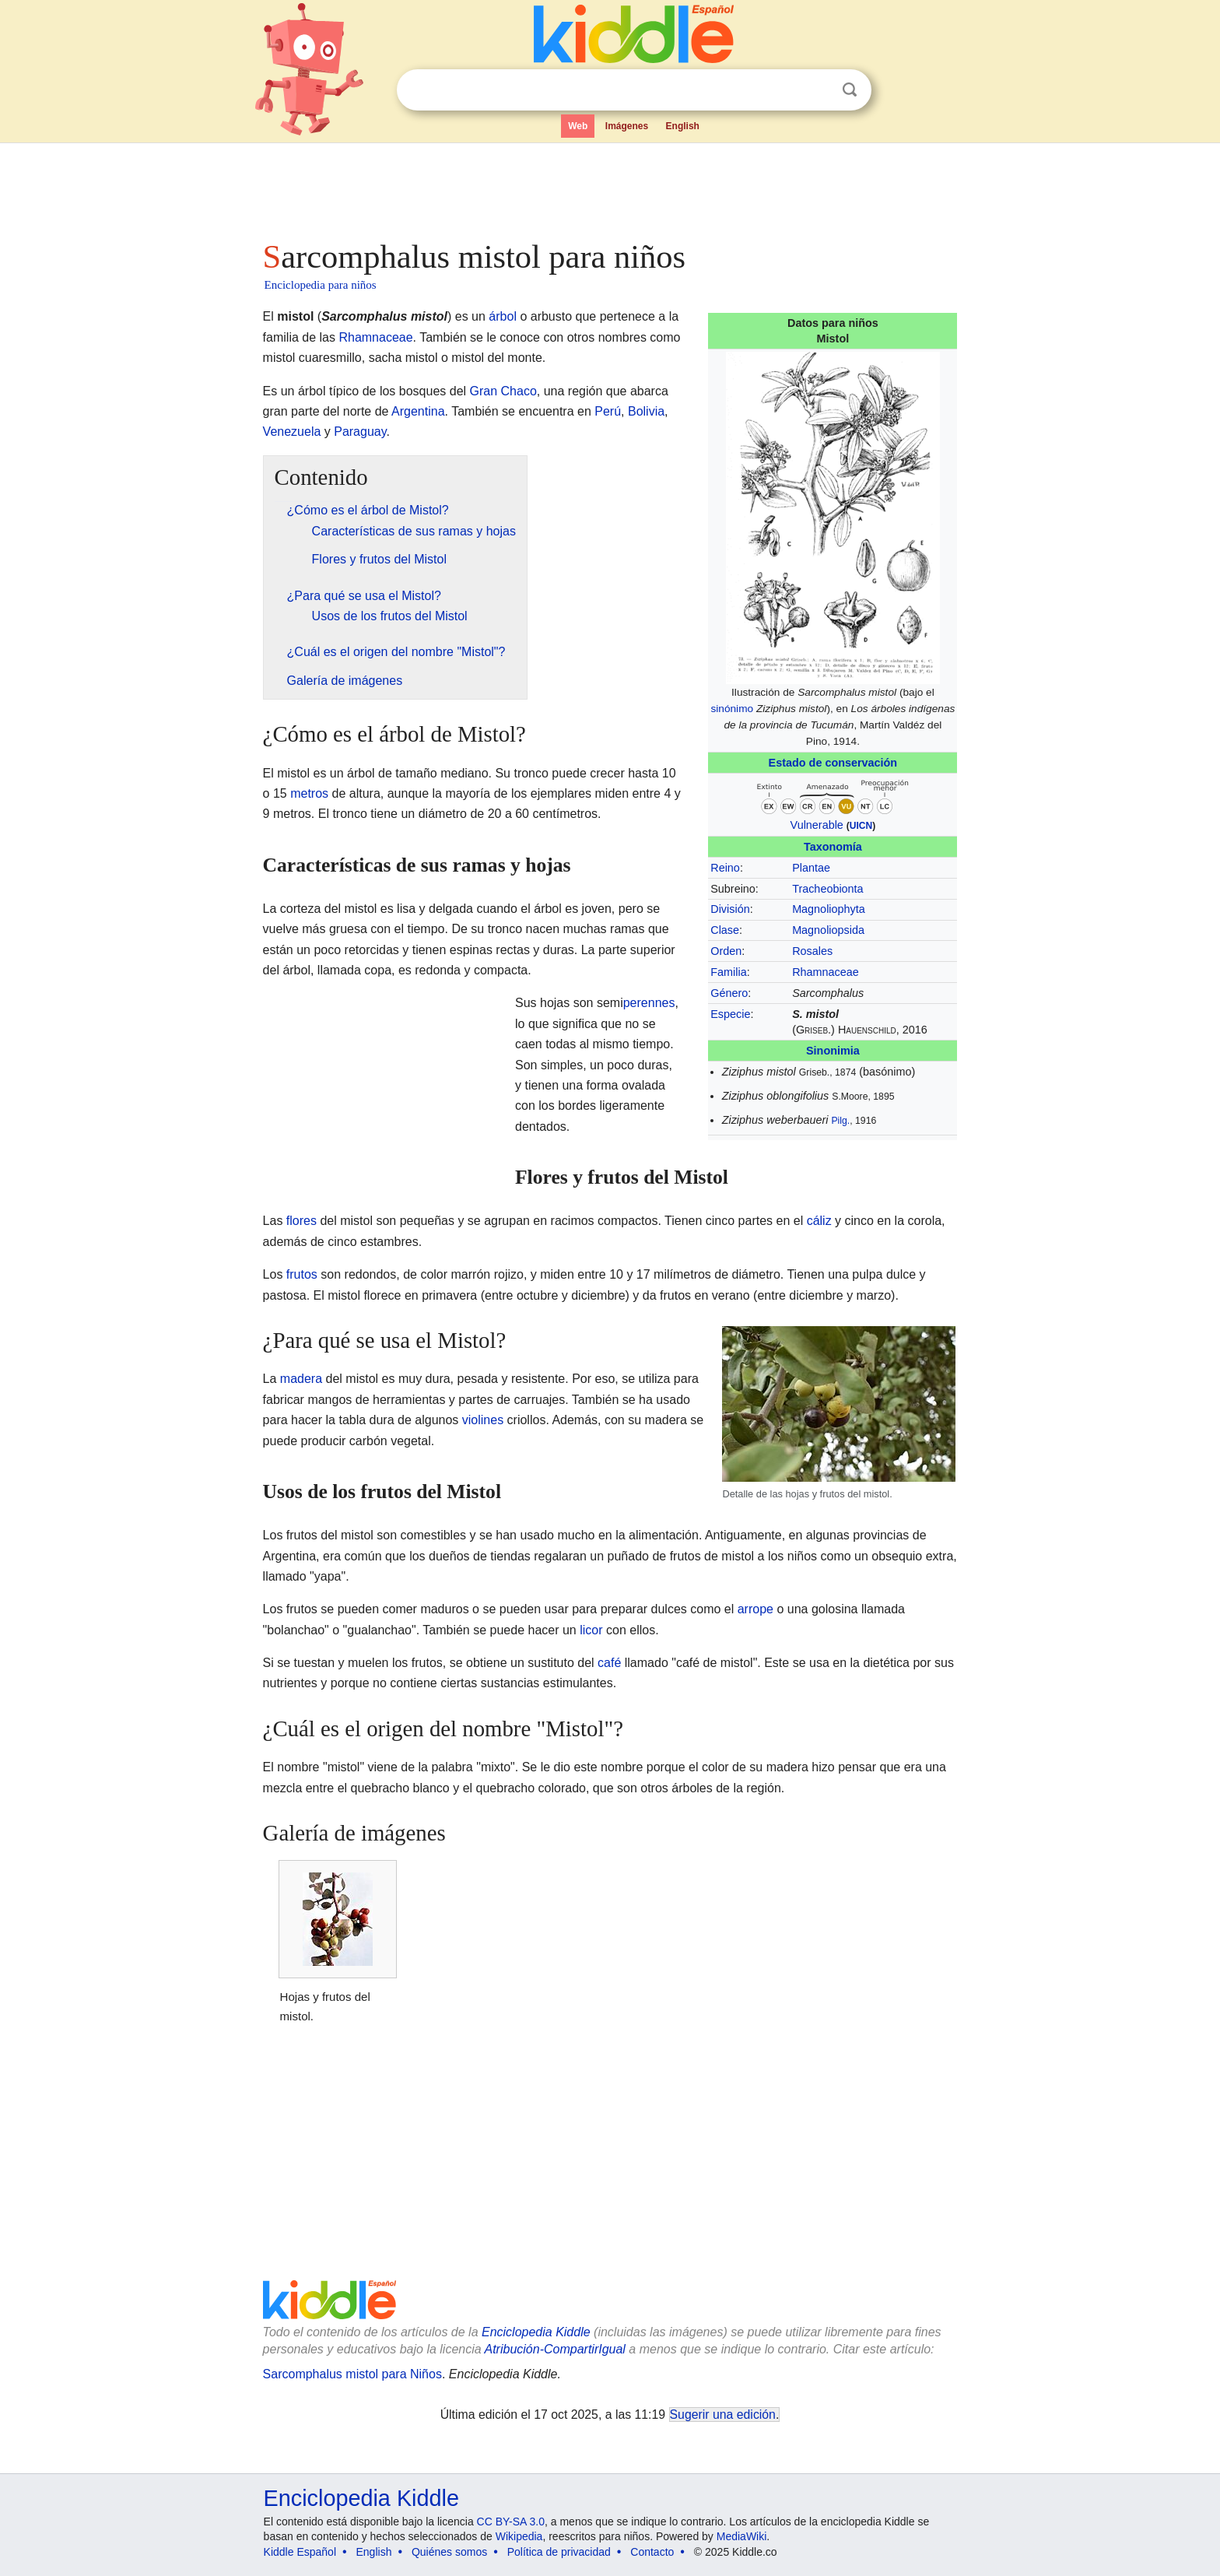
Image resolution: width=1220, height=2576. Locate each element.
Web (577, 126)
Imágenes (626, 126)
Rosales (812, 951)
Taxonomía (833, 847)
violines (482, 1420)
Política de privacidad (559, 2552)
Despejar (818, 90)
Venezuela (292, 431)
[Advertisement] (609, 187)
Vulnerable (817, 825)
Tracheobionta (827, 889)
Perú (607, 411)
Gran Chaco (503, 391)
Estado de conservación (833, 762)
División (729, 909)
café (609, 1662)
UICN (861, 825)
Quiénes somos (449, 2552)
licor (591, 1630)
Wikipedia (519, 2536)
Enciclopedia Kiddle (536, 2332)
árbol (503, 316)
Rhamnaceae (825, 972)
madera (301, 1378)
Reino (725, 868)
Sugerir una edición (723, 2414)
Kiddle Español (300, 2552)
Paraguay (360, 431)
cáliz (819, 1220)
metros (309, 793)
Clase (724, 930)
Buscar (849, 89)
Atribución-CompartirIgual (555, 2349)
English (682, 126)
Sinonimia (833, 1050)
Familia (728, 972)
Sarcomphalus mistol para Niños (352, 2374)
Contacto (652, 2552)
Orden (725, 951)
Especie (730, 1014)
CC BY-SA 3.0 (511, 2521)
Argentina (418, 411)
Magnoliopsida (828, 930)
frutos (301, 1274)
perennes (649, 1002)
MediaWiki (742, 2536)
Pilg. (840, 1120)
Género (729, 993)
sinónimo (731, 708)
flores (301, 1220)
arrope (755, 1609)
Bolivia (646, 411)
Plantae (811, 868)
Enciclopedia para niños (321, 285)
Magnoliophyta (828, 909)
